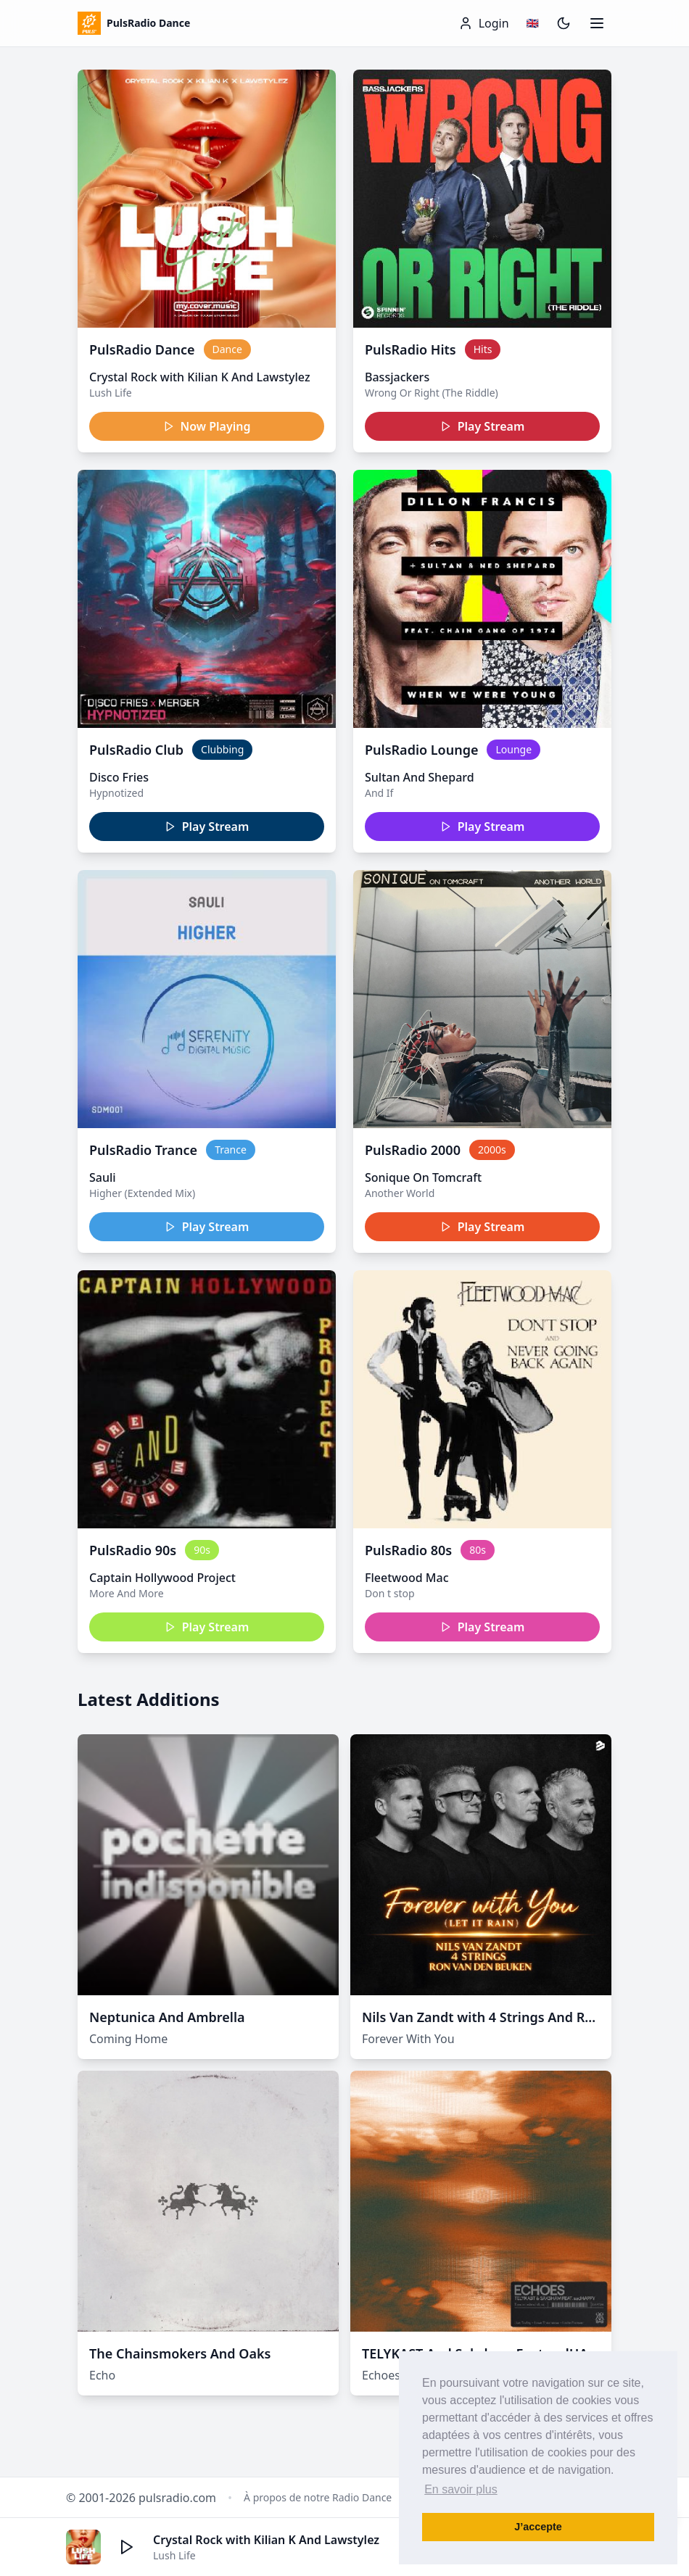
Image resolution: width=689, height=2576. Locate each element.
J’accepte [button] (538, 2526)
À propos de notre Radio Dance (318, 2497)
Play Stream (482, 426)
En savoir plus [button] (461, 2489)
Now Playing (207, 426)
